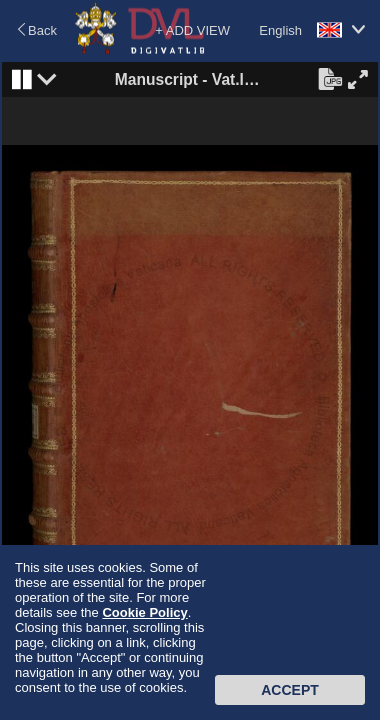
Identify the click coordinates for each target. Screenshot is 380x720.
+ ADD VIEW (192, 30)
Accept (290, 690)
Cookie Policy (144, 612)
